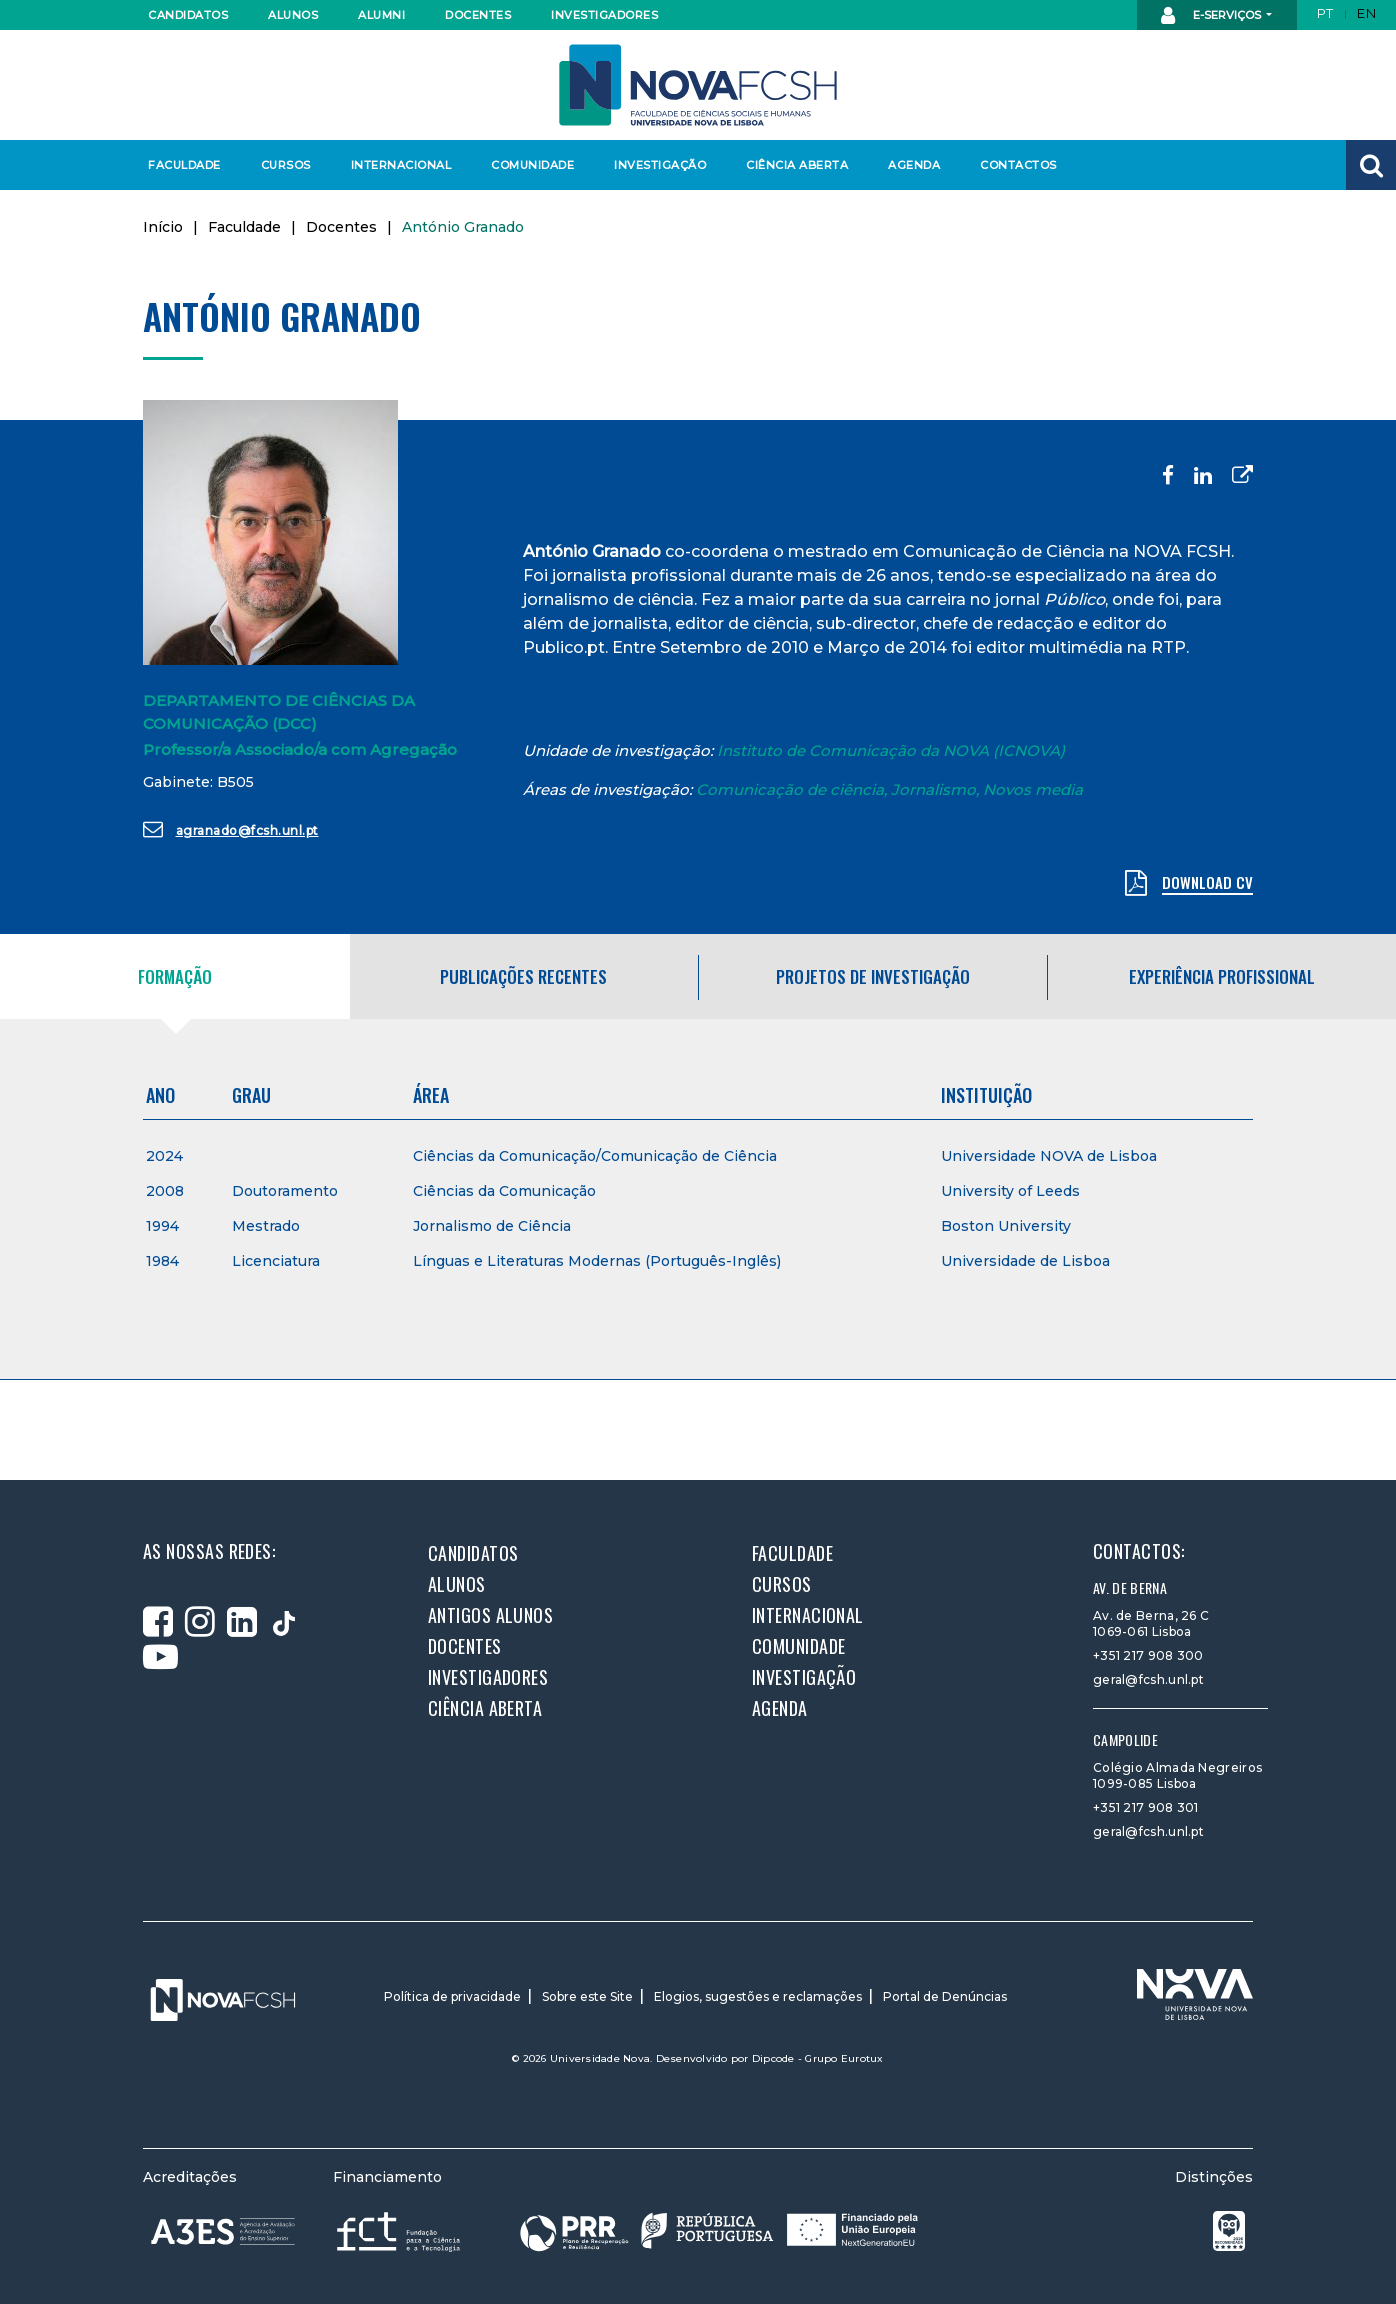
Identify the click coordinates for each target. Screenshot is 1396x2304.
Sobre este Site (587, 1996)
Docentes (478, 15)
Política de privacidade (452, 1996)
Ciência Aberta (796, 165)
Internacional (400, 165)
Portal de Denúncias (945, 1996)
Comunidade (532, 165)
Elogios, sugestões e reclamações (758, 1996)
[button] (1371, 165)
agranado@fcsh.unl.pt (231, 829)
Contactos (1018, 165)
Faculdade (184, 165)
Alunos (293, 15)
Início (163, 227)
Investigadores (603, 15)
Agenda (914, 165)
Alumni (381, 15)
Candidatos (188, 15)
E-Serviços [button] (1212, 16)
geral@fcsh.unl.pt (1148, 1679)
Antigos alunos (490, 1615)
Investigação (660, 165)
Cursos (286, 165)
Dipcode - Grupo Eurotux (818, 2058)
